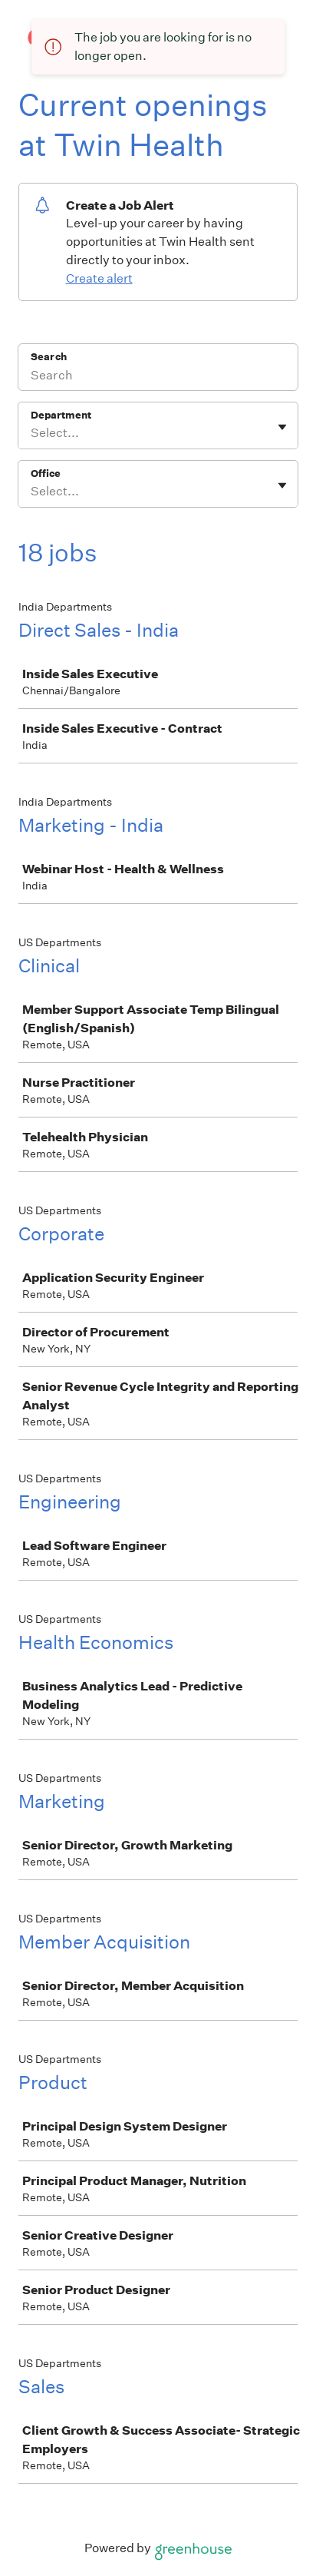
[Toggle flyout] (282, 427)
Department (61, 415)
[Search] (158, 377)
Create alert (99, 278)
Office (46, 473)
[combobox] (32, 433)
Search (49, 356)
